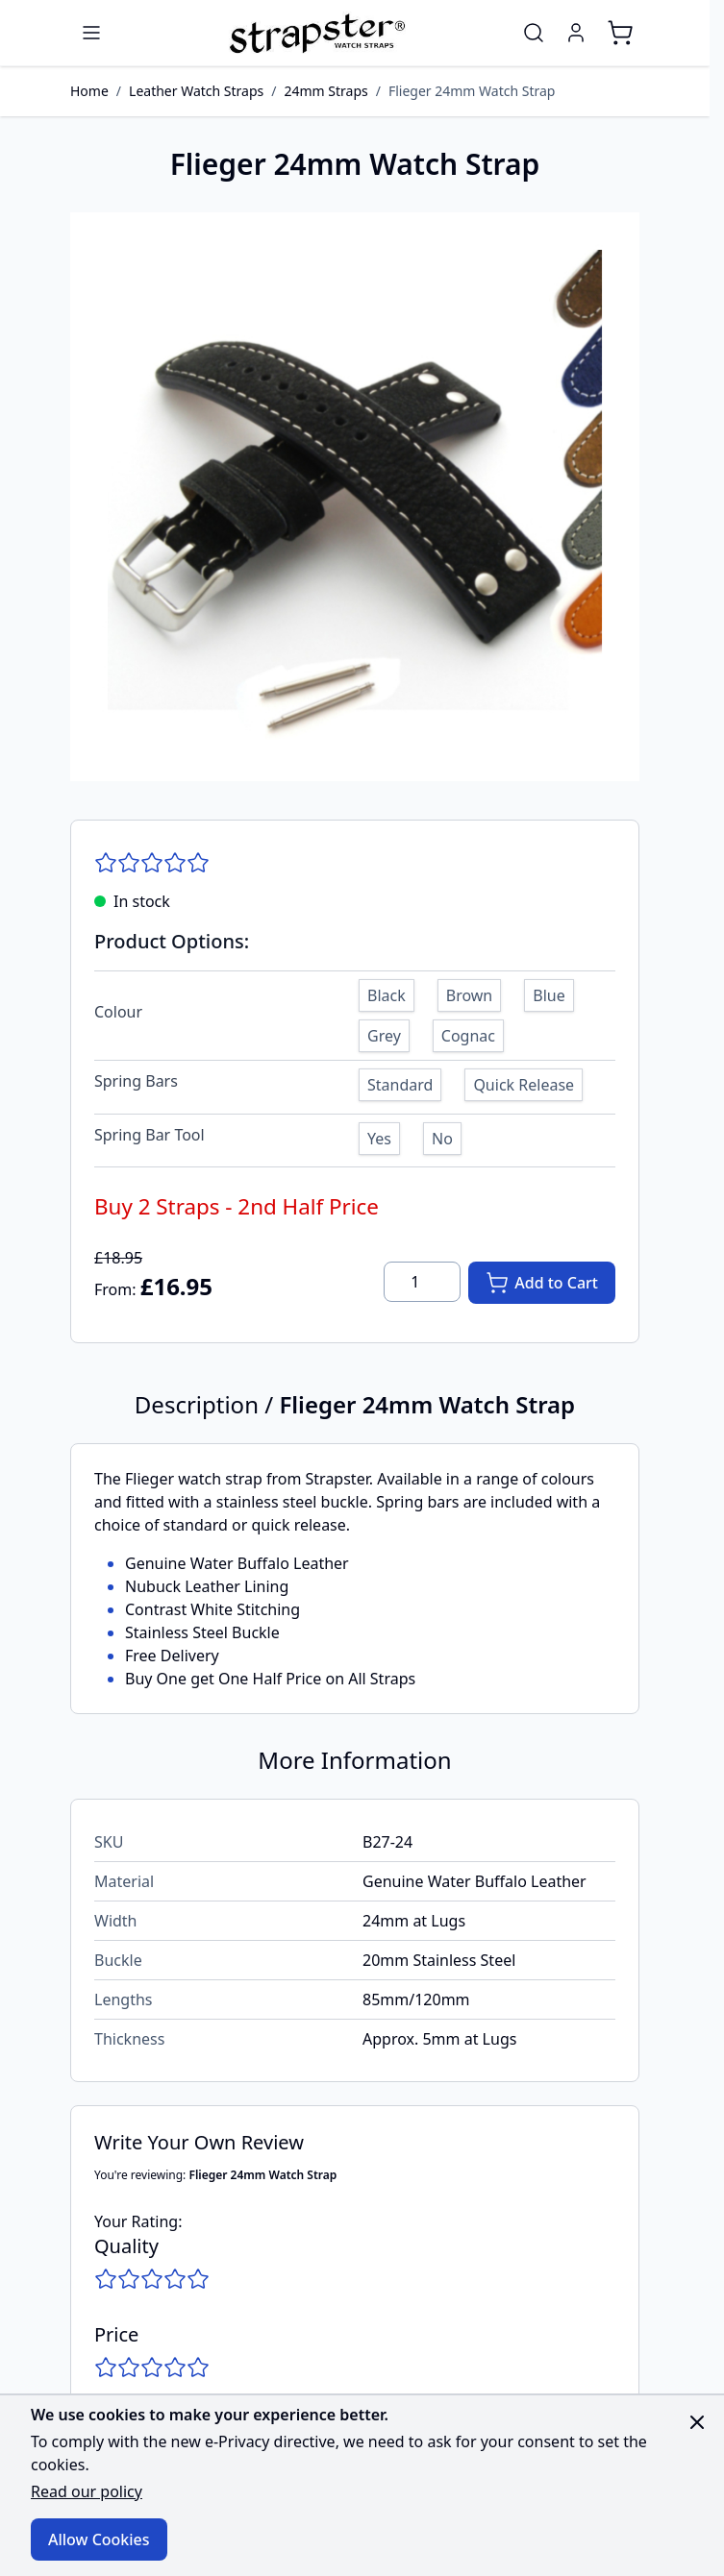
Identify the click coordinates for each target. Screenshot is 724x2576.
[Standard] (400, 1082)
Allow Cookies (99, 2539)
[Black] (386, 992)
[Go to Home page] (315, 33)
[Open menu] (91, 33)
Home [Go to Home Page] (89, 91)
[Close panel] (697, 2422)
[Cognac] (468, 1033)
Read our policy (86, 2491)
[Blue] (549, 992)
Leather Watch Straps (196, 91)
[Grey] (383, 1033)
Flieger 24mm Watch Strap (472, 91)
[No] (442, 1135)
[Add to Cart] (541, 1283)
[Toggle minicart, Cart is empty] (620, 32)
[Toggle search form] (533, 32)
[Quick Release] (524, 1082)
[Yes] (378, 1135)
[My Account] (576, 32)
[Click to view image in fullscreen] (354, 496)
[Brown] (469, 992)
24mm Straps (325, 91)
